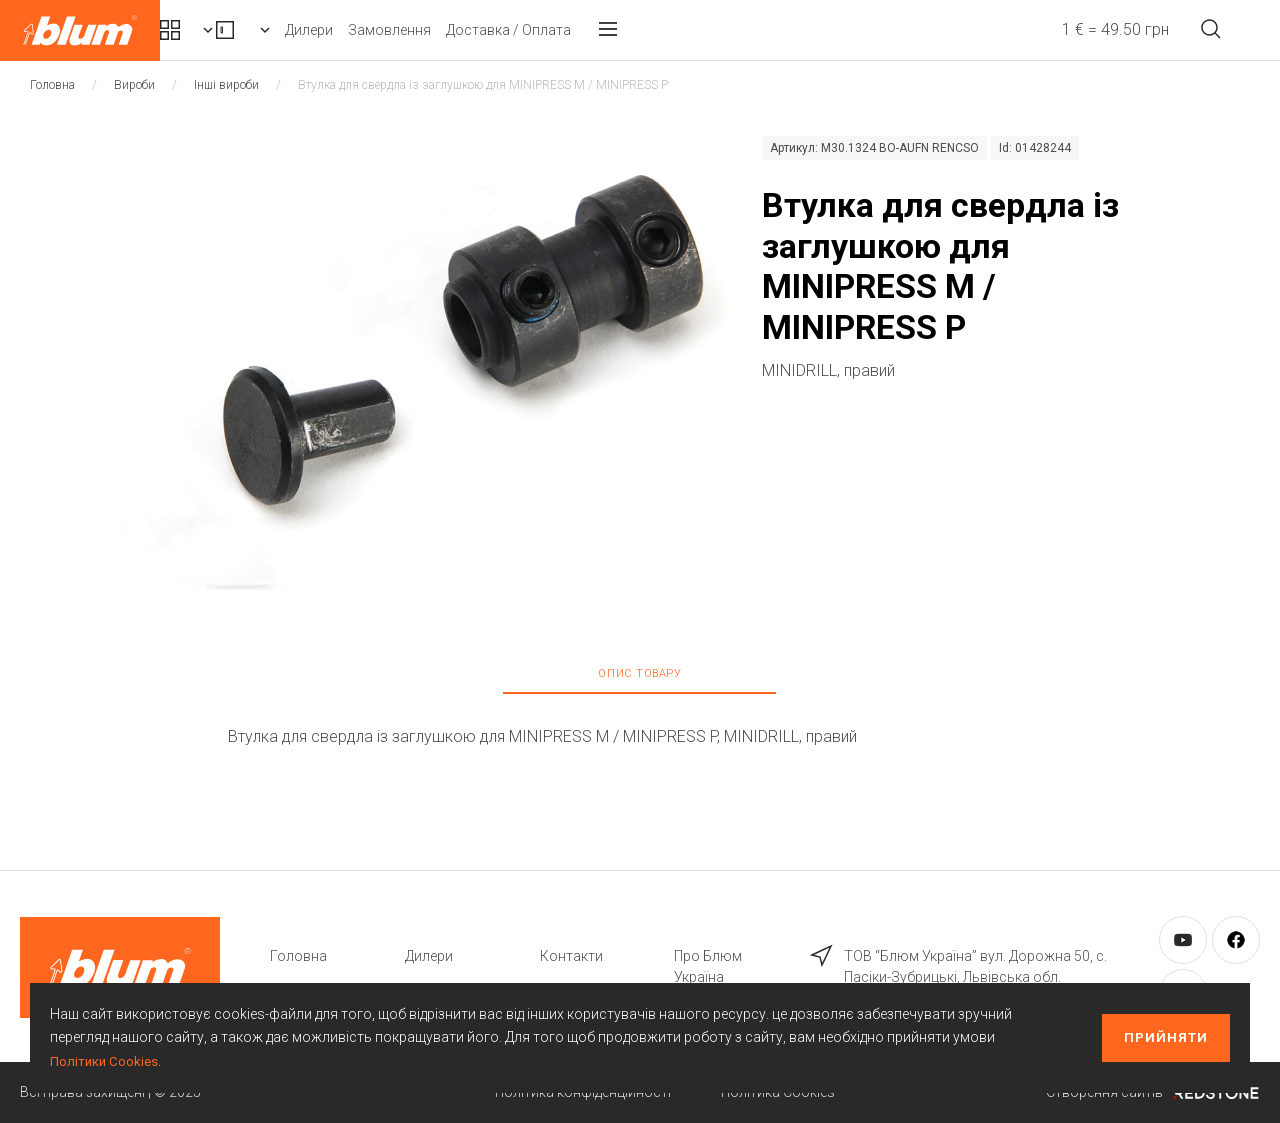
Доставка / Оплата (692, 30)
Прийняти (1166, 1037)
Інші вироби (226, 85)
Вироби (385, 30)
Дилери (493, 30)
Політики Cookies (105, 1061)
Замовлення (573, 30)
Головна (52, 85)
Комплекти (238, 30)
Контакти (571, 956)
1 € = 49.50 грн (1077, 29)
